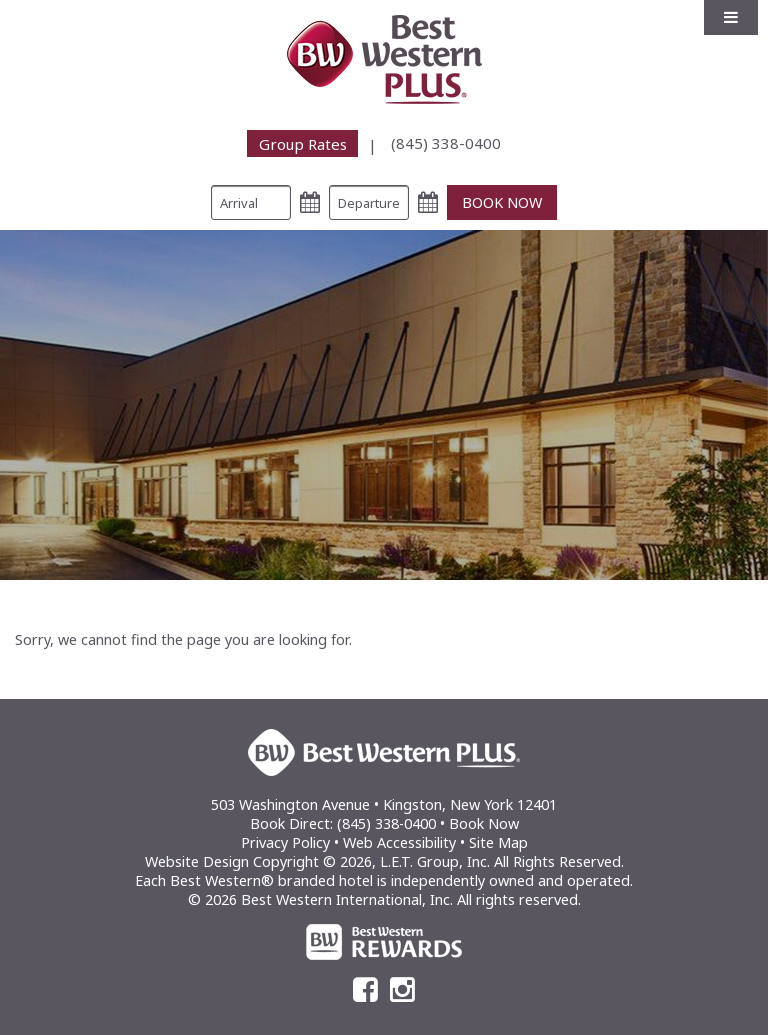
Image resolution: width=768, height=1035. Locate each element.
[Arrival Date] (251, 202)
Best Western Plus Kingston (384, 59)
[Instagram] (402, 990)
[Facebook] (365, 990)
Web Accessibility (399, 842)
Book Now (484, 823)
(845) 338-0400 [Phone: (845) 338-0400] (446, 143)
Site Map (498, 842)
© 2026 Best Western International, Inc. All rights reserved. (384, 899)
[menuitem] (317, 144)
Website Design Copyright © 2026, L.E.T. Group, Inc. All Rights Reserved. (384, 861)
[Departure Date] (369, 202)
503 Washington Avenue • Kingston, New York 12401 (384, 804)
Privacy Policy (285, 842)
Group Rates (303, 143)
